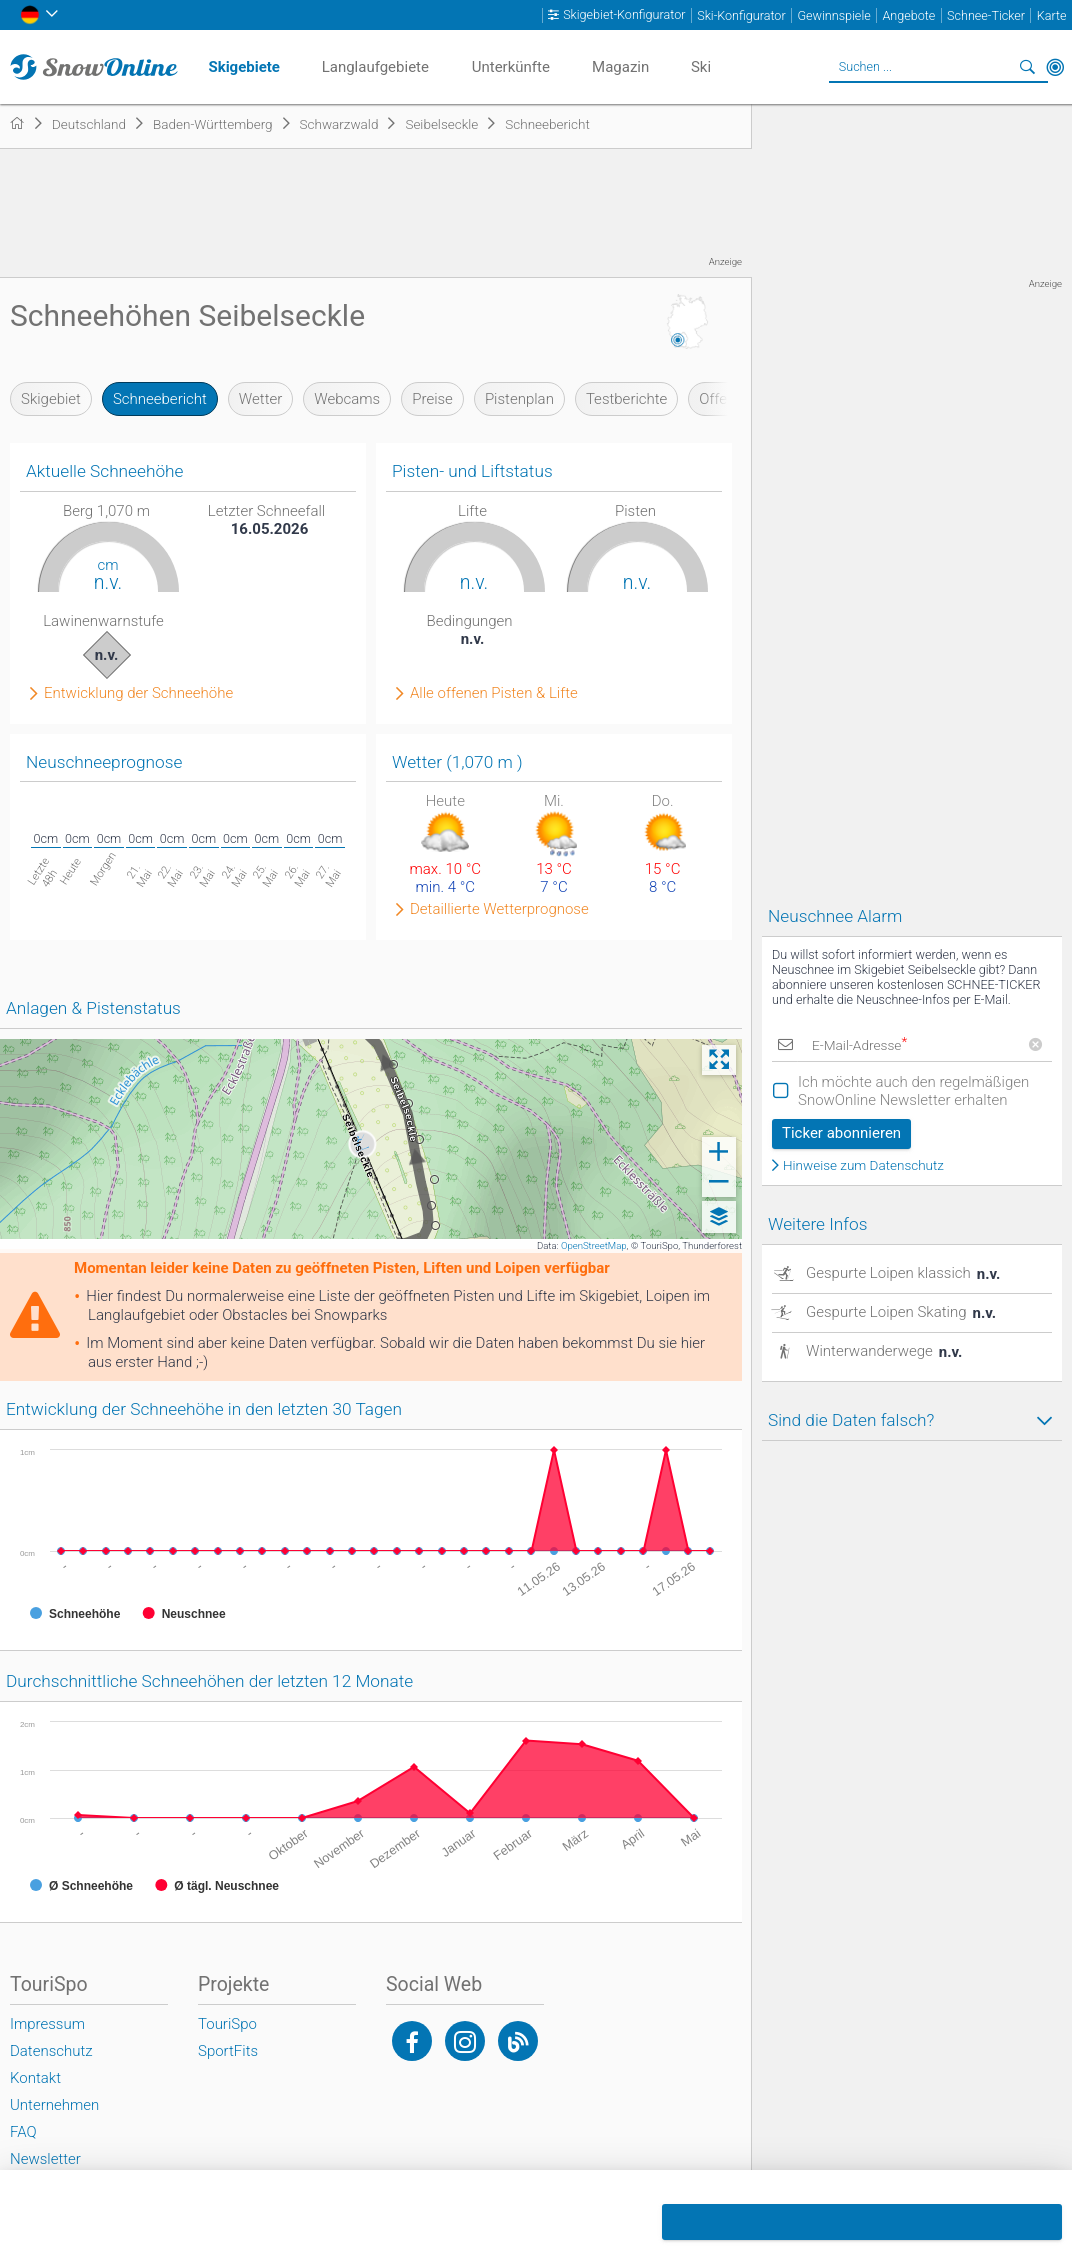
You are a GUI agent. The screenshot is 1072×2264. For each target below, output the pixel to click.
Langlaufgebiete (375, 67)
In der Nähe (1055, 67)
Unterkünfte (511, 67)
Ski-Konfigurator (741, 15)
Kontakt (35, 2078)
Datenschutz (51, 2051)
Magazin (620, 67)
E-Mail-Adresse (859, 1045)
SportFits (228, 2051)
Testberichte (626, 399)
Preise (432, 399)
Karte (1052, 15)
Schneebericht (160, 399)
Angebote (908, 15)
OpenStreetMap (594, 1245)
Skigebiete (244, 67)
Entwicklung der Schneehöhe (138, 693)
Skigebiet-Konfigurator (624, 15)
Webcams (347, 399)
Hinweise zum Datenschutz (863, 1166)
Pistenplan (519, 399)
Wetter (260, 399)
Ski (701, 67)
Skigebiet (51, 399)
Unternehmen (54, 2105)
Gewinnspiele (833, 15)
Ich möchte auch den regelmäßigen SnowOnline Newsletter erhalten (913, 1091)
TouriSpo (227, 2024)
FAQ (23, 2132)
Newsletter (45, 2159)
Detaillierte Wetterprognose (499, 909)
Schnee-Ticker (986, 15)
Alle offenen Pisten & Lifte (494, 693)
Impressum (47, 2024)
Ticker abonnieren (841, 1133)
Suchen (1027, 67)
